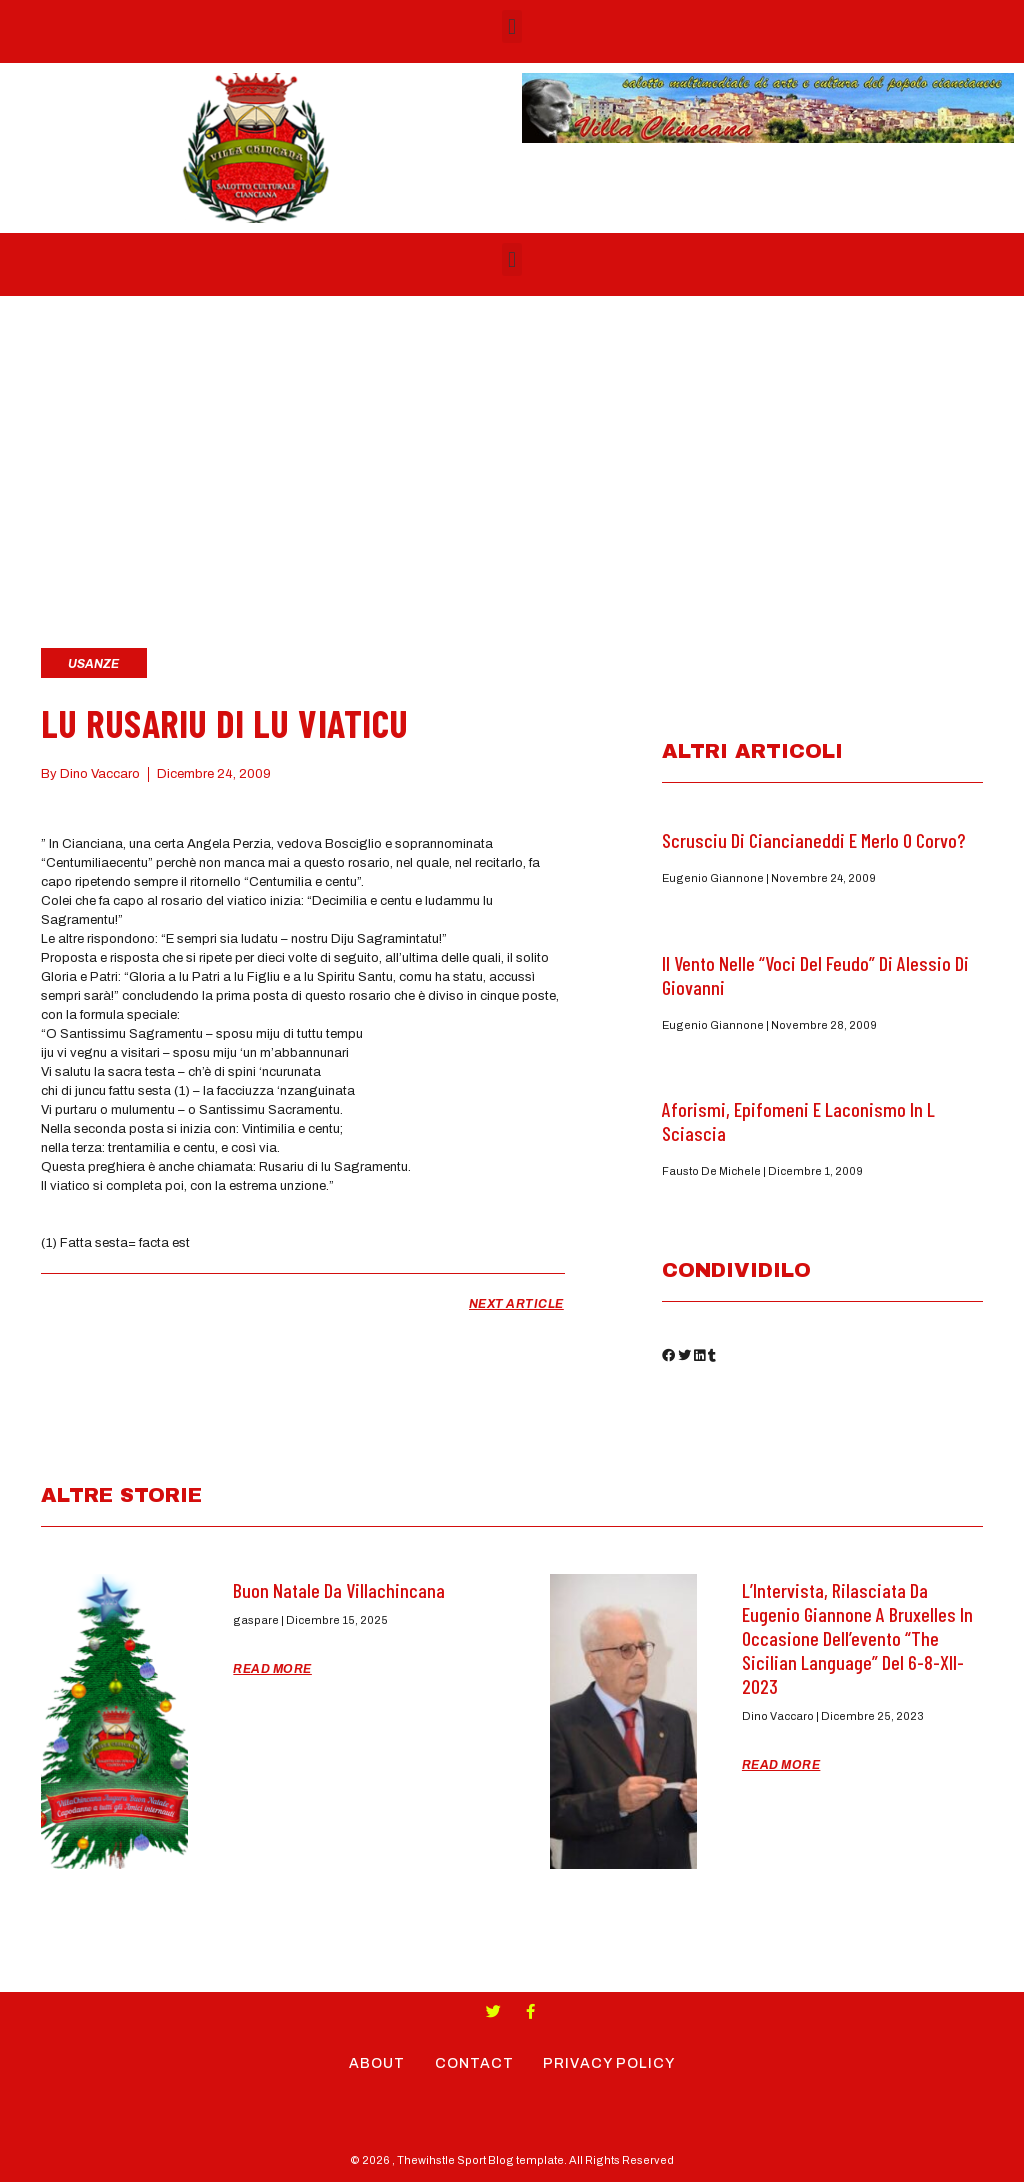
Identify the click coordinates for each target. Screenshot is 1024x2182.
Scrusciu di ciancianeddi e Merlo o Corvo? (813, 840)
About (377, 2063)
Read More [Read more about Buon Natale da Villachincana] (272, 1669)
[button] (511, 26)
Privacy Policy (610, 2063)
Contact (474, 2063)
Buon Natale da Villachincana (339, 1590)
